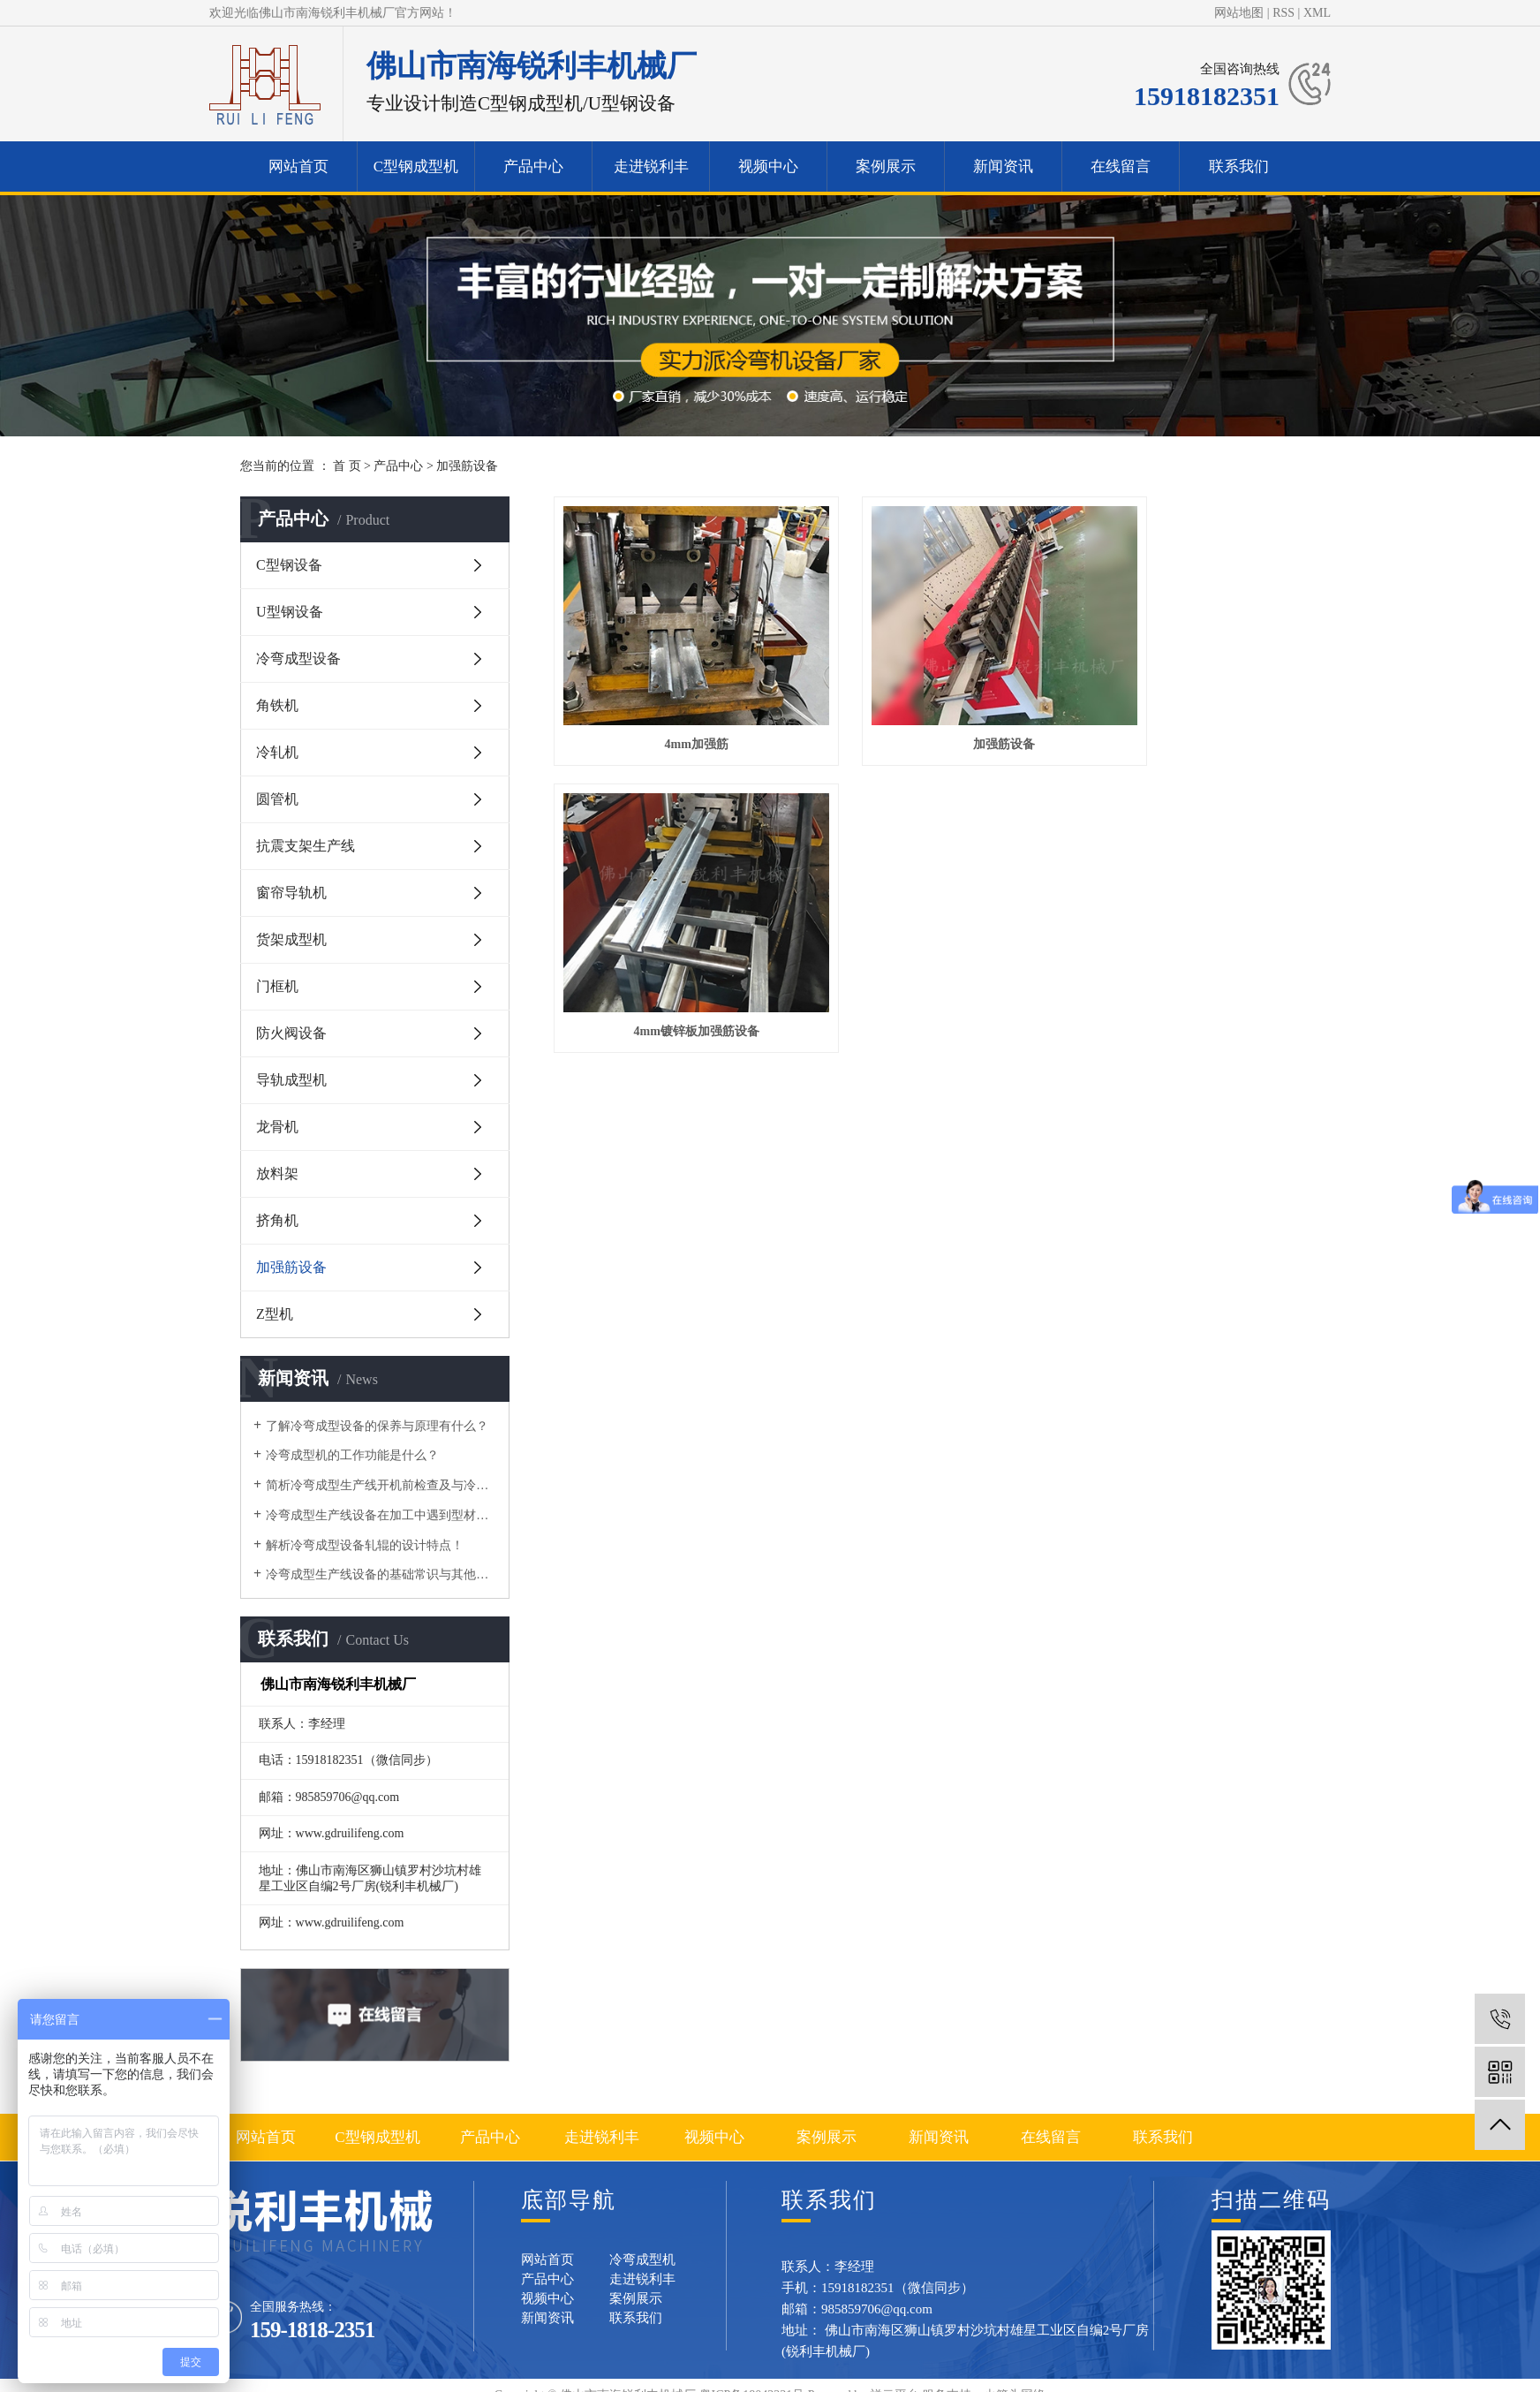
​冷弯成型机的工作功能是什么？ (352, 1455)
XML (1317, 12)
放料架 (277, 1173)
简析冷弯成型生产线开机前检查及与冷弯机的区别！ (381, 1485)
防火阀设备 (291, 1033)
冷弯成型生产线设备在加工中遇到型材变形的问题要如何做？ (381, 1515)
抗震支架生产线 (305, 845)
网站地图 (1239, 12)
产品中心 (533, 166)
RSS (1283, 12)
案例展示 (886, 166)
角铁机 (277, 705)
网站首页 (298, 166)
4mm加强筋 (670, 701)
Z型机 (274, 1313)
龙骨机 (277, 1126)
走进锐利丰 (651, 166)
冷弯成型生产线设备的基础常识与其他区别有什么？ (381, 1574)
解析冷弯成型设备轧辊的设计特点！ (365, 1545)
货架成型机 (291, 939)
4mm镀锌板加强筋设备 (1182, 701)
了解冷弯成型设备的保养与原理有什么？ (377, 1426)
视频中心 (768, 166)
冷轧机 (277, 752)
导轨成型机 (291, 1079)
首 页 (347, 466)
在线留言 (1121, 166)
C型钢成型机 (416, 166)
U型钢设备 (289, 611)
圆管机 (277, 798)
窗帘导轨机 (291, 892)
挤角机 (277, 1220)
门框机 (277, 986)
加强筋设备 (467, 466)
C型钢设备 (289, 564)
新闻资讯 (1003, 166)
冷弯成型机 (642, 2260)
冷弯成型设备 (298, 658)
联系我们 (1239, 166)
